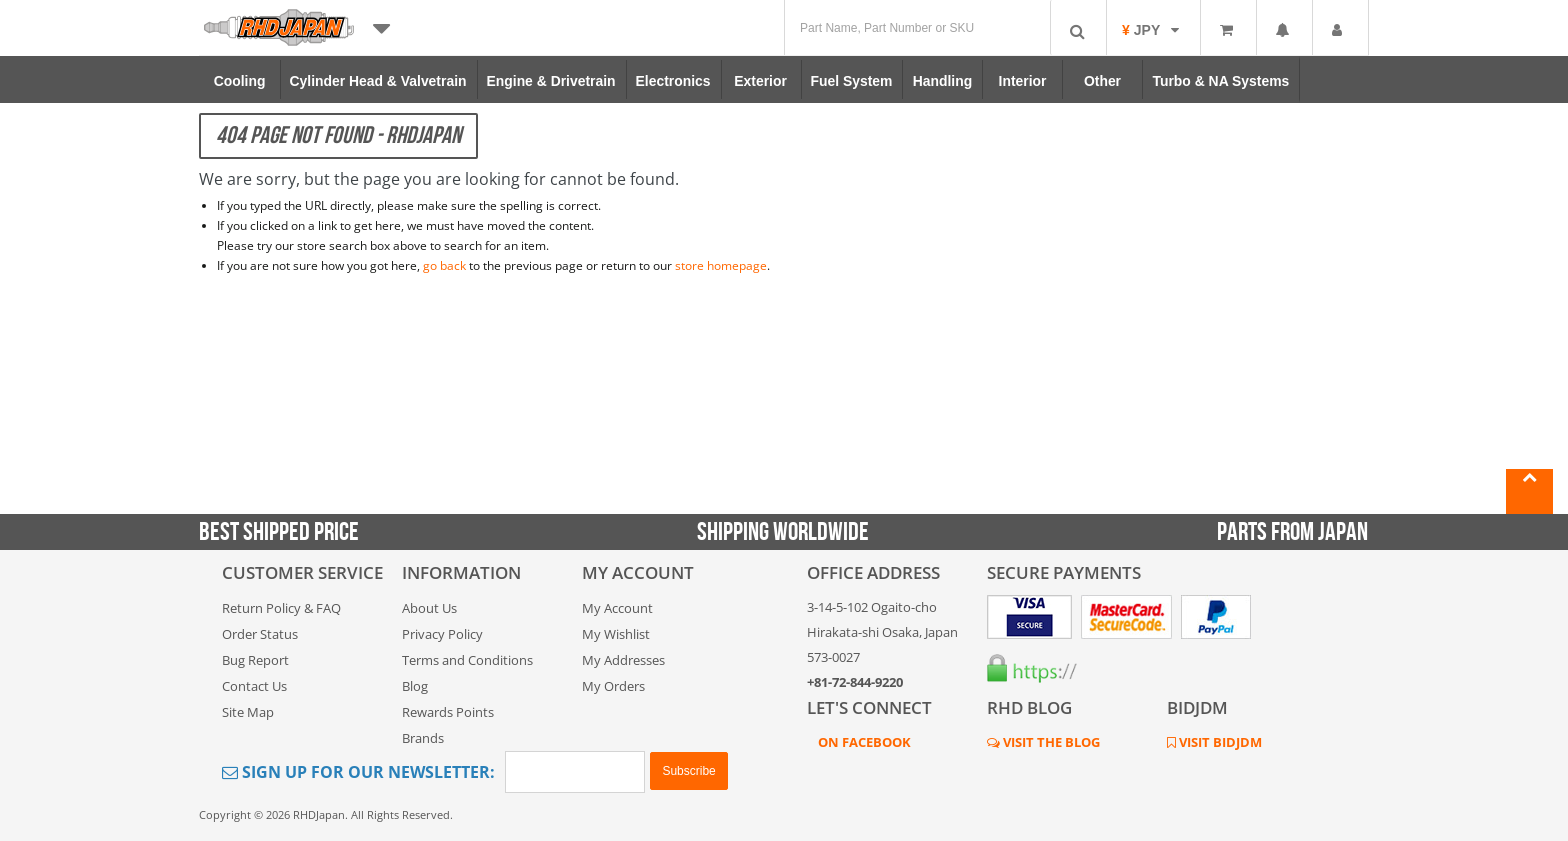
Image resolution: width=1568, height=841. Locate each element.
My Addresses (623, 660)
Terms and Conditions (467, 660)
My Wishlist (616, 634)
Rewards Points (448, 712)
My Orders (613, 686)
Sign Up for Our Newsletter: (358, 772)
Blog (415, 686)
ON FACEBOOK (863, 742)
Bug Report (255, 660)
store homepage (721, 265)
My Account (617, 608)
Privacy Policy (442, 634)
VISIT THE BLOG (1050, 742)
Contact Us (254, 686)
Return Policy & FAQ (281, 608)
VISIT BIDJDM (1219, 742)
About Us (429, 608)
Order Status (260, 634)
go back (444, 265)
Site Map (248, 712)
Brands (423, 738)
